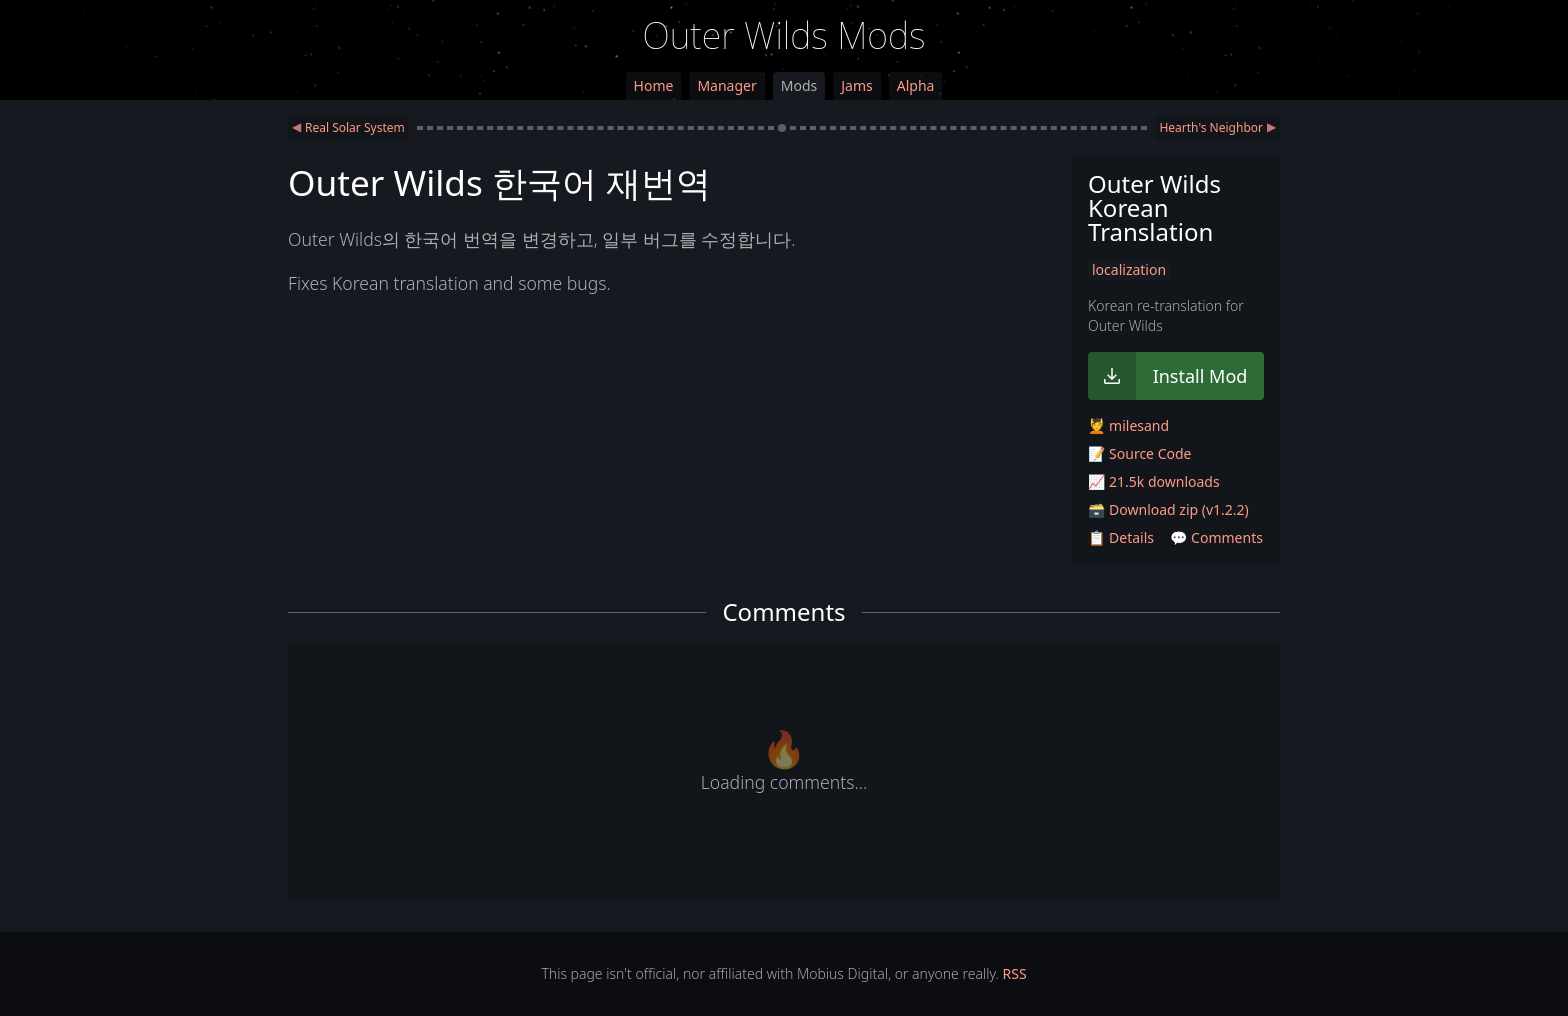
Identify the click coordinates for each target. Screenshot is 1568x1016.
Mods (799, 85)
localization (1129, 269)
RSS (1015, 973)
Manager (726, 85)
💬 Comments (1216, 537)
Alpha (916, 85)
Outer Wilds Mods (784, 35)
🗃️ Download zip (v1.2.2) (1168, 509)
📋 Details (1121, 537)
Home (654, 85)
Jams (856, 85)
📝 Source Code (1139, 453)
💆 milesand (1128, 425)
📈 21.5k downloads (1154, 481)
